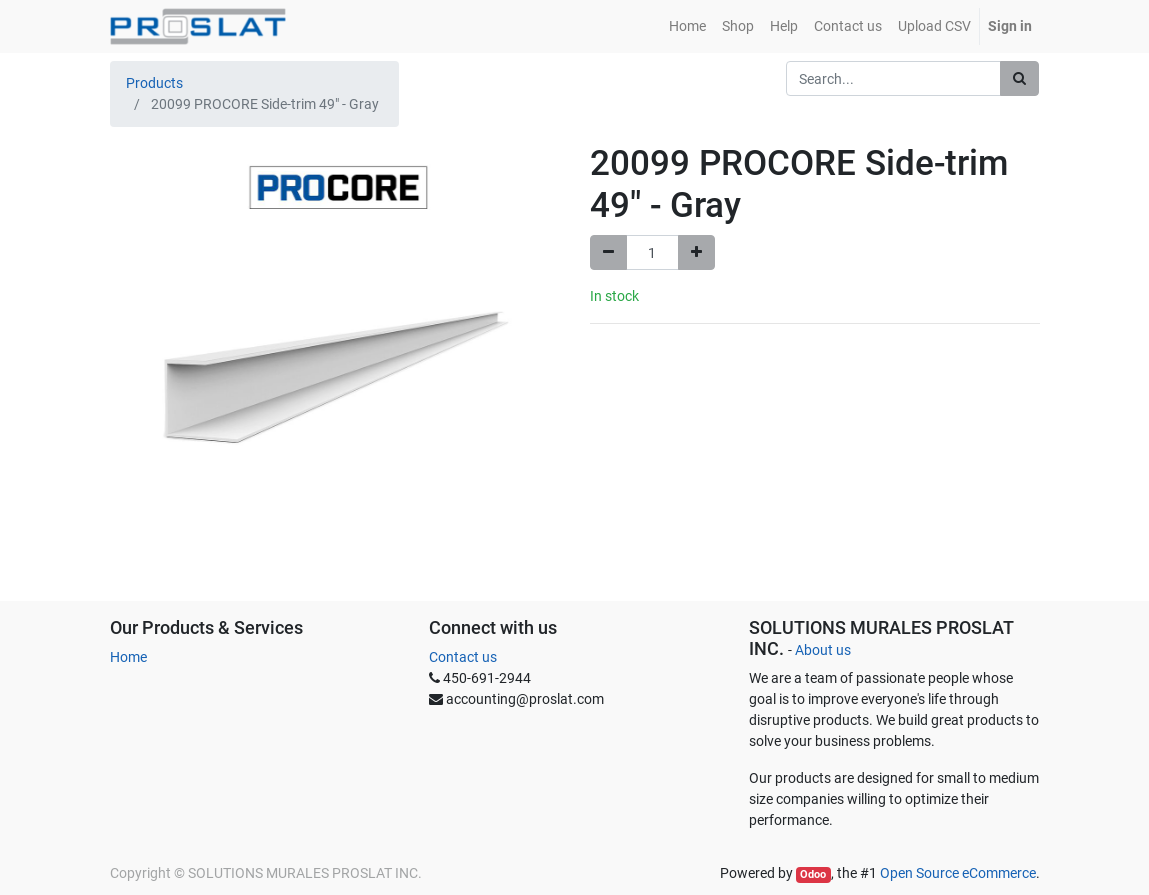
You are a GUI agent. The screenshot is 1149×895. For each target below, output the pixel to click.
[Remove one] (608, 252)
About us (823, 650)
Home (128, 657)
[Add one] (696, 252)
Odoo (813, 874)
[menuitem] (687, 26)
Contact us (463, 657)
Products (154, 83)
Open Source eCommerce (958, 873)
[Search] (1019, 78)
